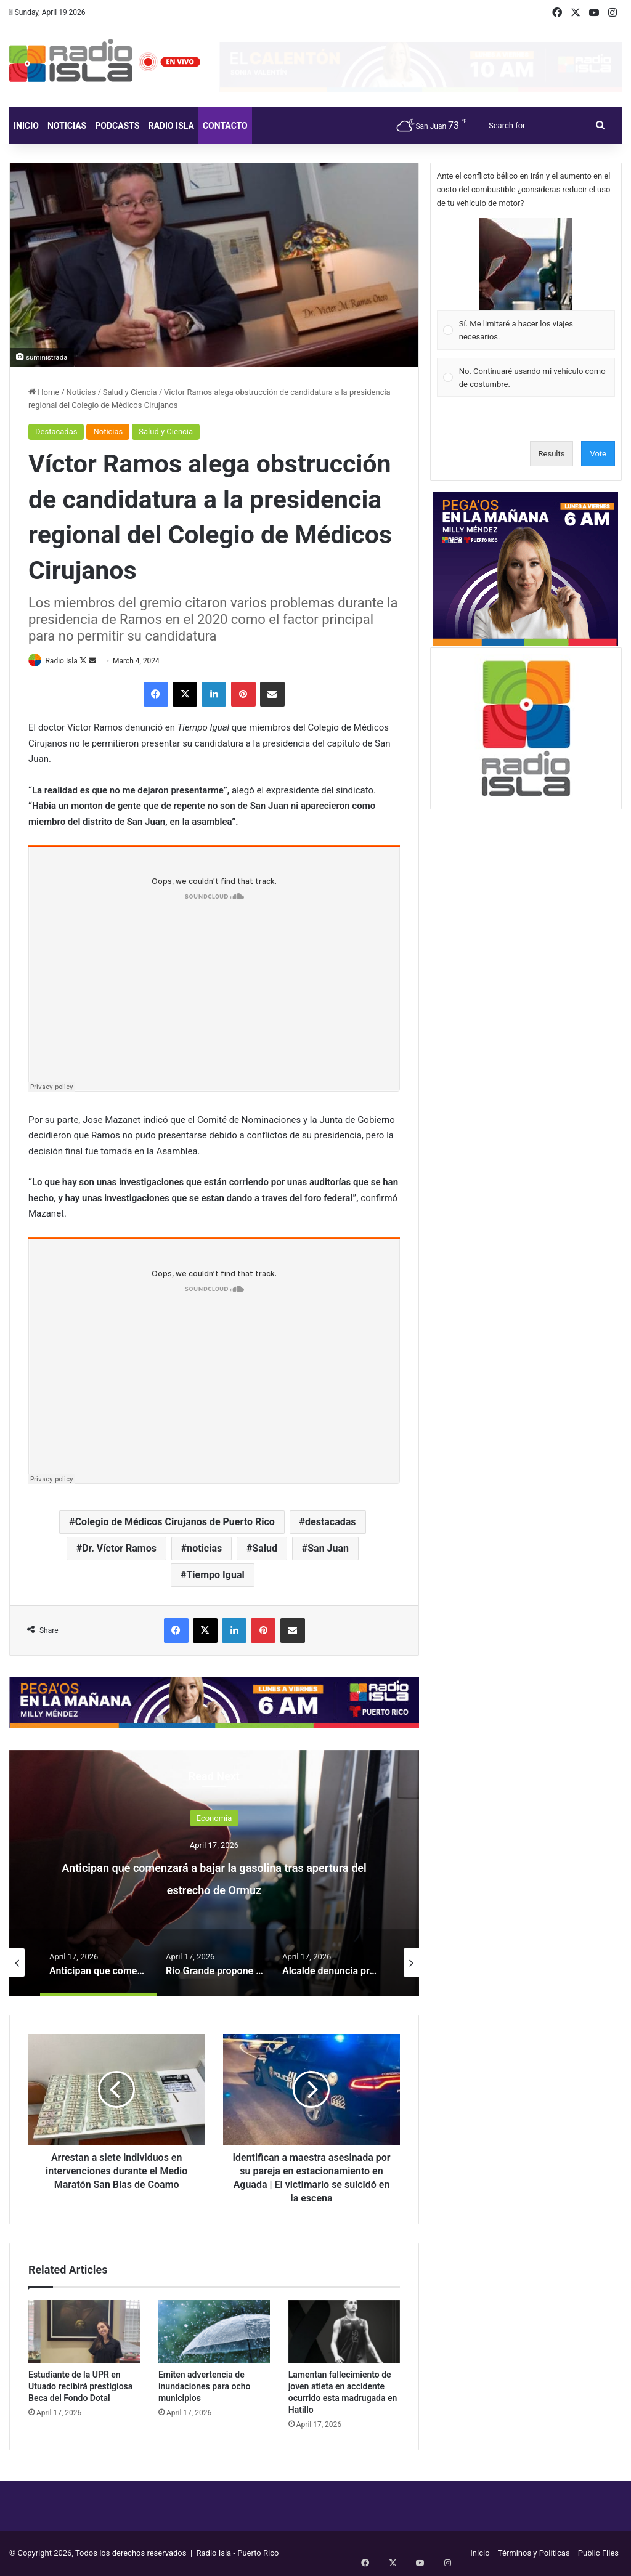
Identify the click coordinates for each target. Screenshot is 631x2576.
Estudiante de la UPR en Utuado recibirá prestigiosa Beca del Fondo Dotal (80, 2387)
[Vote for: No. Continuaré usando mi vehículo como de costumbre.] (526, 377)
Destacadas (56, 431)
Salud (264, 1549)
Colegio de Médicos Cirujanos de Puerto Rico (175, 1522)
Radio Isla (171, 126)
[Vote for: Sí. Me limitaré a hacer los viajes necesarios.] (526, 284)
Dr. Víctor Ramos (119, 1549)
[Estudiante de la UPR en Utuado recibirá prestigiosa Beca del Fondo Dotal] (84, 2332)
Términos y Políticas (534, 2553)
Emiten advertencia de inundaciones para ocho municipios (204, 2387)
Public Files (598, 2553)
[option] (214, 1874)
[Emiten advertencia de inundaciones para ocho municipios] (214, 2332)
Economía (214, 1818)
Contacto (225, 126)
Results (552, 453)
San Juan (328, 1549)
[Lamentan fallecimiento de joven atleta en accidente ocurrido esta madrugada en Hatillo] (344, 2332)
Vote (598, 453)
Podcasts (117, 126)
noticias (204, 1549)
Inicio (26, 126)
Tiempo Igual (215, 1575)
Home (43, 392)
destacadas (330, 1522)
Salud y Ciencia (130, 392)
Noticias (66, 126)
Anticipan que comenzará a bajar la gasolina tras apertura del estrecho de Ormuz (214, 1888)
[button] (525, 264)
